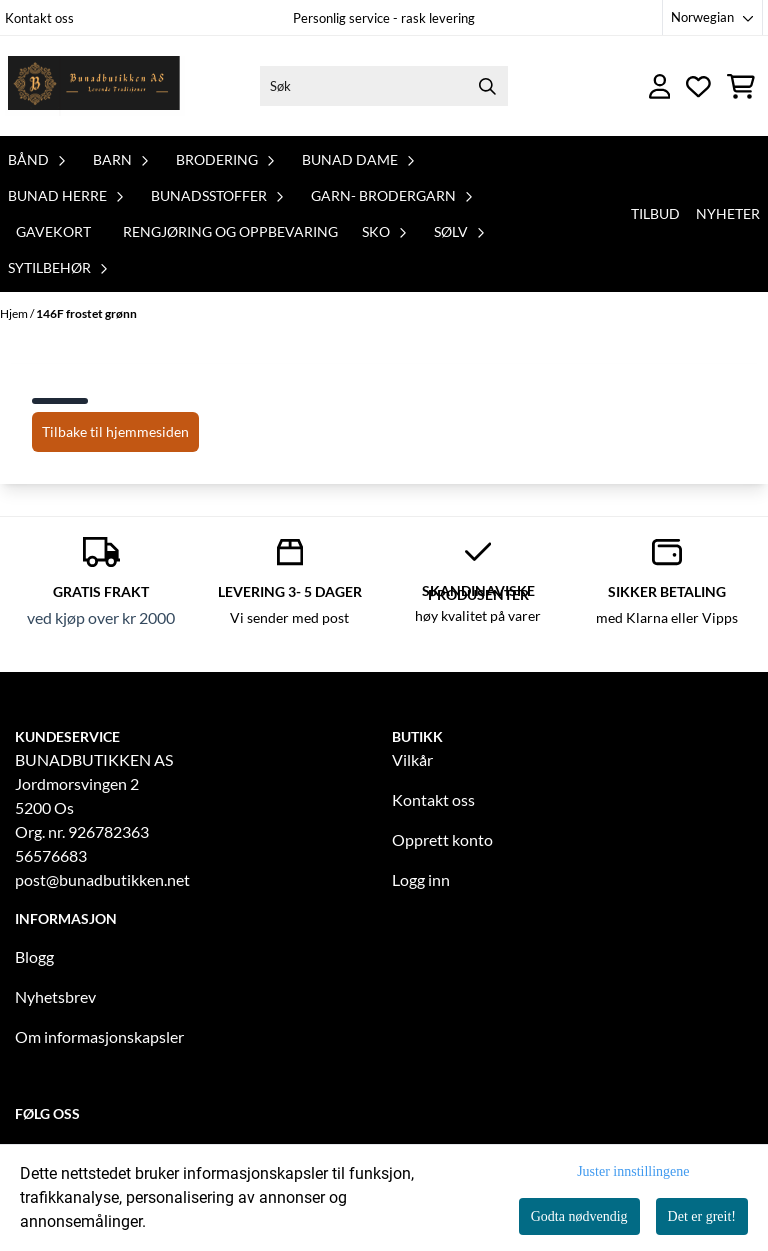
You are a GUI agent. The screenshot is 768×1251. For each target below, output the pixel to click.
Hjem (15, 313)
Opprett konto (442, 839)
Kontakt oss (39, 18)
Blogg (34, 956)
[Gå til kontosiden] (660, 86)
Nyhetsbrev (55, 996)
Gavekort (53, 231)
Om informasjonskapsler (99, 1036)
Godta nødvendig (579, 1216)
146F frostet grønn (86, 313)
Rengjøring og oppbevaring (230, 231)
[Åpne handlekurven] (741, 86)
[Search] (488, 86)
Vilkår (412, 759)
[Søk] (383, 86)
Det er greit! (702, 1216)
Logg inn (421, 879)
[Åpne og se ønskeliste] (698, 86)
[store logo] (93, 86)
